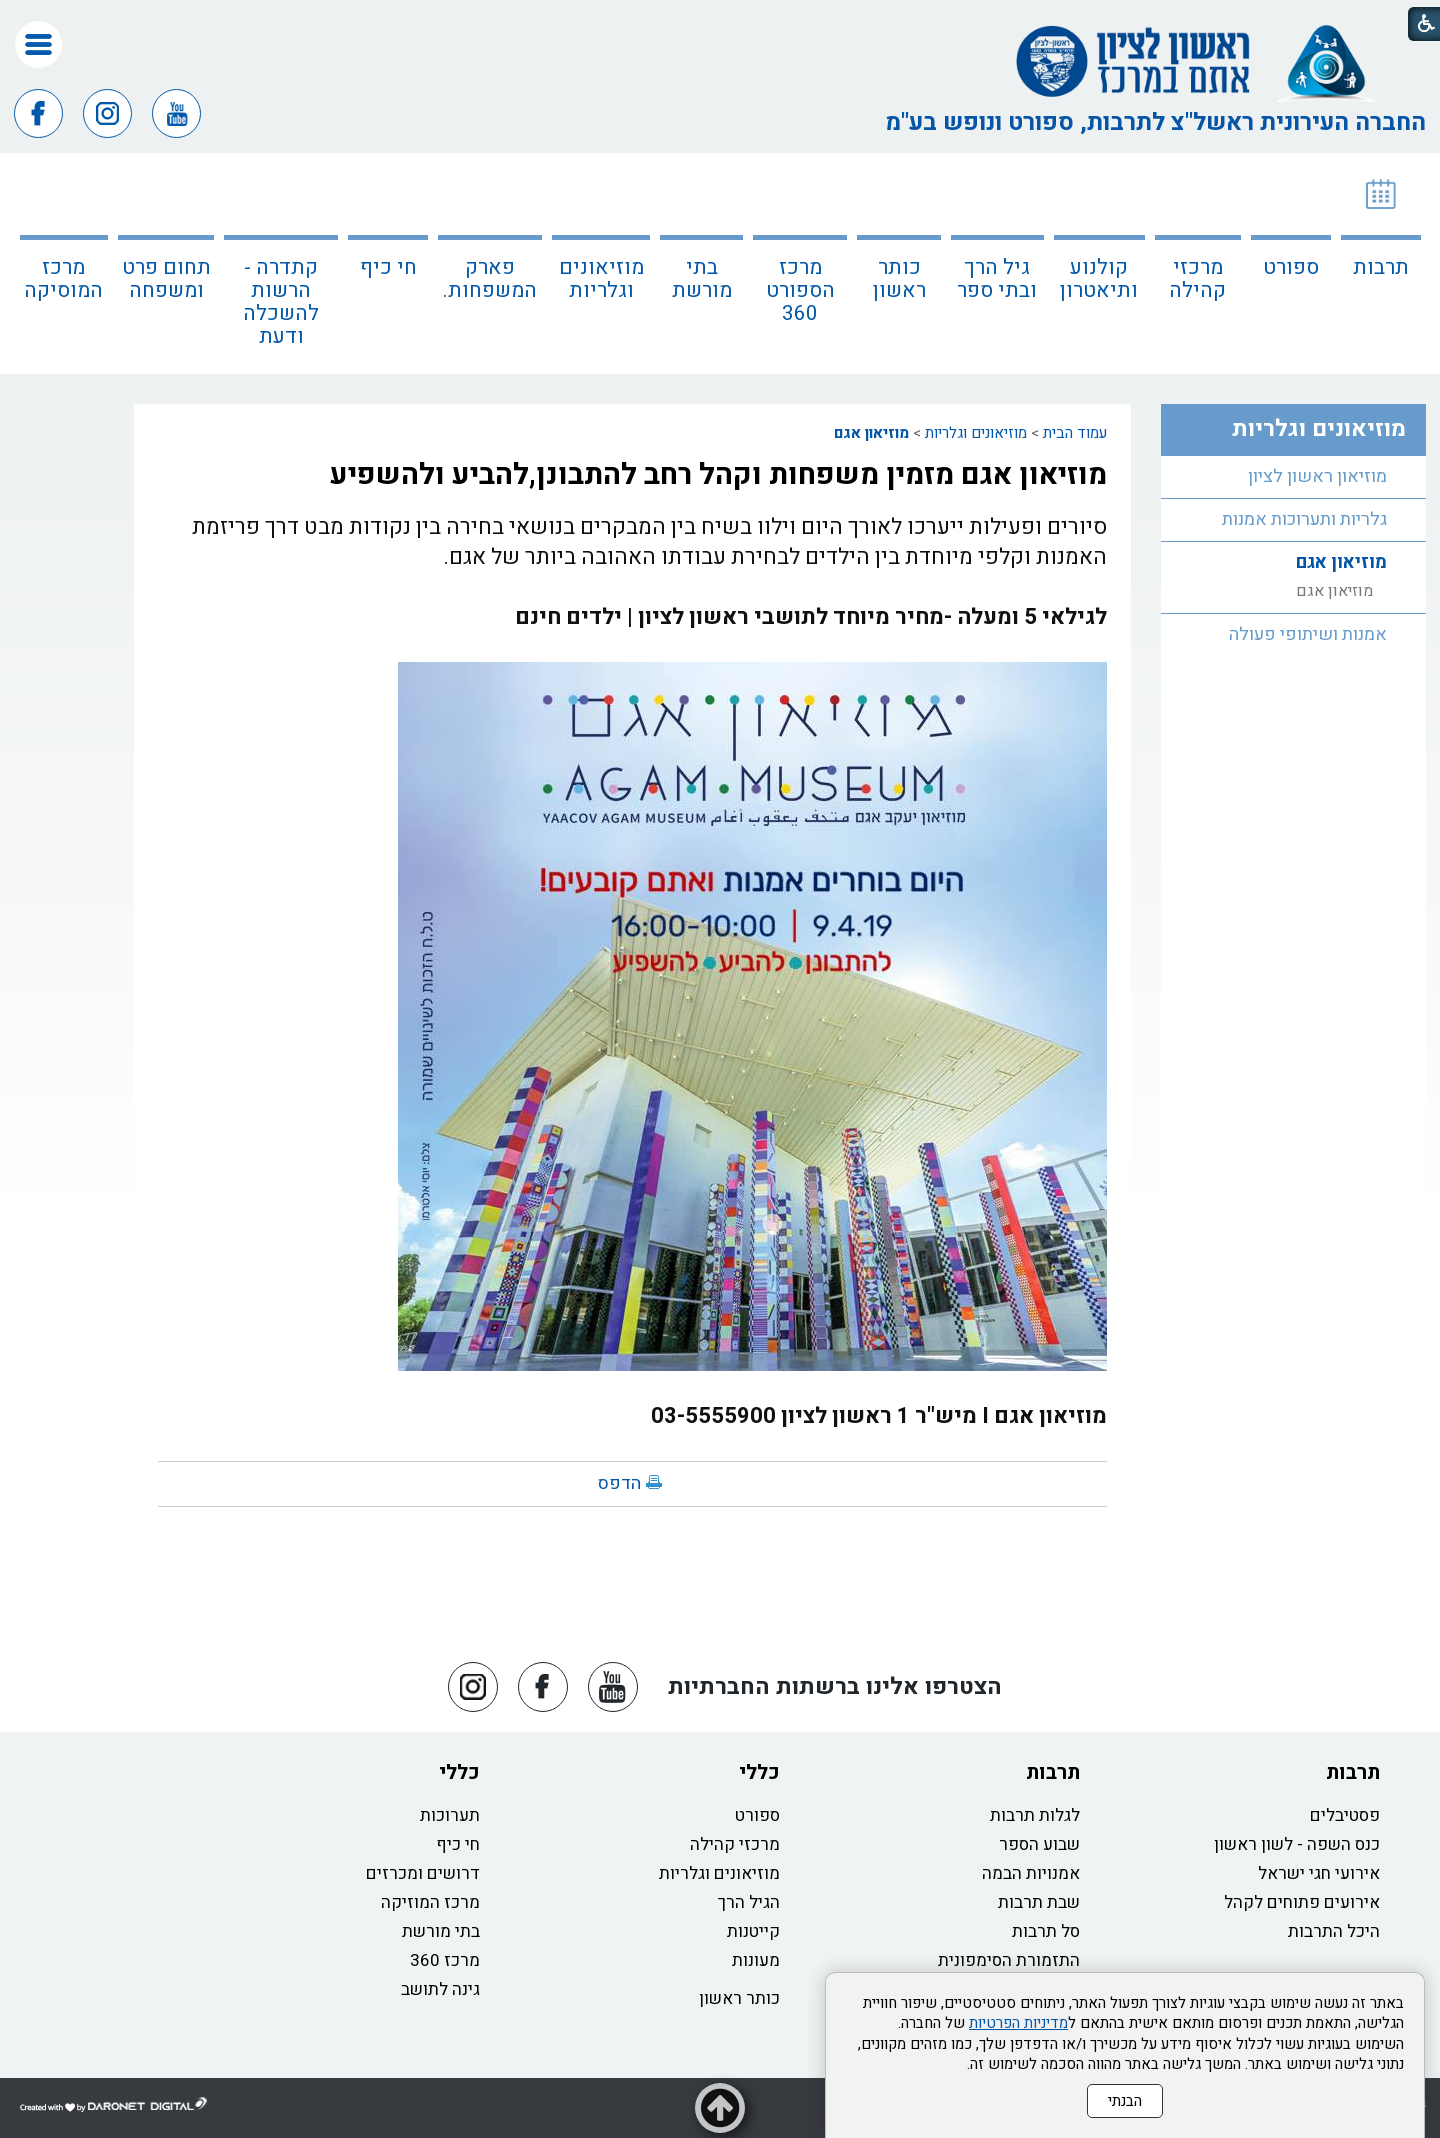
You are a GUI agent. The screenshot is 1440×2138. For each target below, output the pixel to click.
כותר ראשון (899, 279)
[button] (38, 44)
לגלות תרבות (1035, 1815)
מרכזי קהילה (1197, 279)
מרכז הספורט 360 (800, 290)
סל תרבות (1046, 1931)
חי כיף (388, 267)
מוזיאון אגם (871, 433)
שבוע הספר (1039, 1844)
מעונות (756, 1960)
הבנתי (1125, 2101)
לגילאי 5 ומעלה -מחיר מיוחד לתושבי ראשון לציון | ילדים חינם (811, 617)
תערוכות (450, 1815)
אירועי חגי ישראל (1319, 1873)
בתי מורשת (702, 279)
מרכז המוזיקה (430, 1902)
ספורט (1291, 267)
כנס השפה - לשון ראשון (1297, 1844)
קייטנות (753, 1931)
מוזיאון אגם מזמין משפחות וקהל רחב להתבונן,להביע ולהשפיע (718, 475)
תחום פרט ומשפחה (166, 279)
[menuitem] (1381, 263)
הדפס (619, 1483)
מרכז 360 (445, 1960)
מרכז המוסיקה (63, 279)
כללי (759, 1772)
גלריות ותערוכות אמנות (1304, 519)
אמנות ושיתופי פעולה (1308, 634)
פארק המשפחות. (490, 279)
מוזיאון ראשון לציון (1317, 476)
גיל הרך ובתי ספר (997, 279)
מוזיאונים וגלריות (601, 279)
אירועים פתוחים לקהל (1302, 1902)
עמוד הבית (1075, 433)
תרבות (1381, 267)
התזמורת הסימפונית (1009, 1960)
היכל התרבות (1334, 1931)
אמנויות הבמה (1031, 1873)
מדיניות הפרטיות (1018, 2023)
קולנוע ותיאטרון (1099, 279)
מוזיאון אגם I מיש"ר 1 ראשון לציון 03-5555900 (879, 1416)
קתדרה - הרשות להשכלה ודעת (281, 302)
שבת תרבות (1039, 1902)
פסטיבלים (1345, 1815)
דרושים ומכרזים (423, 1873)
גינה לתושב (440, 1989)
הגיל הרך (749, 1902)
